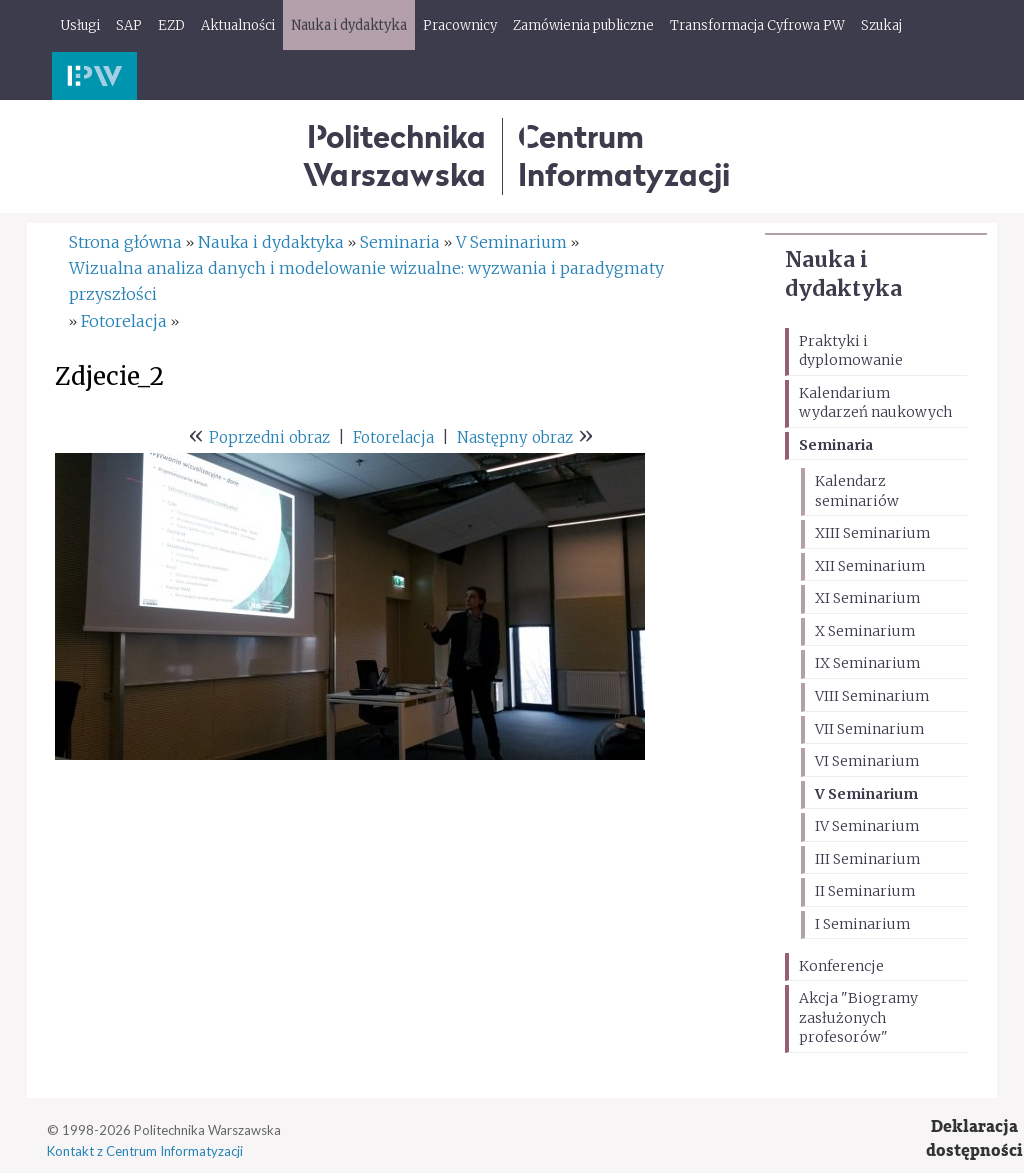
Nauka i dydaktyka (271, 242)
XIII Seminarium (872, 533)
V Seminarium (866, 794)
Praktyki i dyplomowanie (851, 351)
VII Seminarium (869, 729)
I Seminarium (862, 924)
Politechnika (394, 155)
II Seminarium (865, 891)
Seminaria (836, 445)
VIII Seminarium (872, 696)
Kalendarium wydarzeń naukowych (875, 403)
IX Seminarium (867, 663)
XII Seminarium (870, 566)
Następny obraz (515, 437)
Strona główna (125, 242)
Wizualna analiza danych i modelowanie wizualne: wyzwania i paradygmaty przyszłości (366, 281)
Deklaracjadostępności (974, 1138)
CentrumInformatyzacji (624, 155)
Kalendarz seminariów (857, 491)
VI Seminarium (867, 761)
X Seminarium (865, 631)
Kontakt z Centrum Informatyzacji (145, 1151)
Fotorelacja (124, 321)
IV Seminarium (867, 826)
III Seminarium (867, 859)
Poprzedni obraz (269, 437)
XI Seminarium (867, 598)
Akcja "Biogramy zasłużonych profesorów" (858, 1017)
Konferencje (841, 966)
